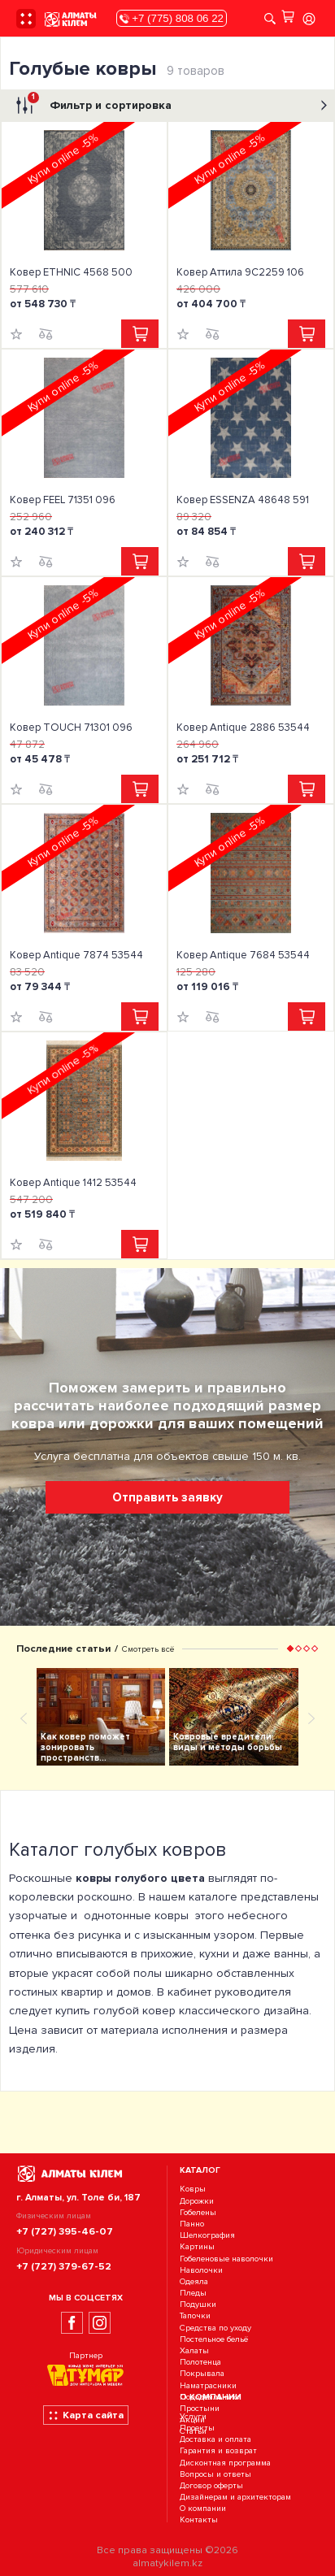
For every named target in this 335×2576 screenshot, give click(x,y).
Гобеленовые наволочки (226, 2258)
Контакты (199, 2520)
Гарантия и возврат (218, 2451)
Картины (197, 2247)
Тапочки (195, 2316)
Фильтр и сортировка (169, 105)
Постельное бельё (214, 2339)
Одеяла (194, 2281)
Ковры (193, 2189)
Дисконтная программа (225, 2462)
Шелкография (207, 2235)
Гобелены (198, 2212)
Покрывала (202, 2374)
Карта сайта (86, 2415)
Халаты (194, 2350)
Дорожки (197, 2201)
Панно (192, 2223)
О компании (203, 2509)
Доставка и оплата (215, 2439)
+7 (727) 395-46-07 (64, 2231)
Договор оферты (211, 2485)
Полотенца (200, 2362)
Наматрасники (208, 2385)
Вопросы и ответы (215, 2474)
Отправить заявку (167, 1497)
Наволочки (201, 2270)
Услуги (193, 2416)
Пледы (193, 2292)
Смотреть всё (148, 1649)
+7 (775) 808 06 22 (172, 18)
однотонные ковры (136, 1915)
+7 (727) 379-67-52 (63, 2266)
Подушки (198, 2304)
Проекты (197, 2427)
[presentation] (23, 1717)
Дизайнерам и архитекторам (235, 2496)
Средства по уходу (215, 2327)
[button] (290, 1648)
